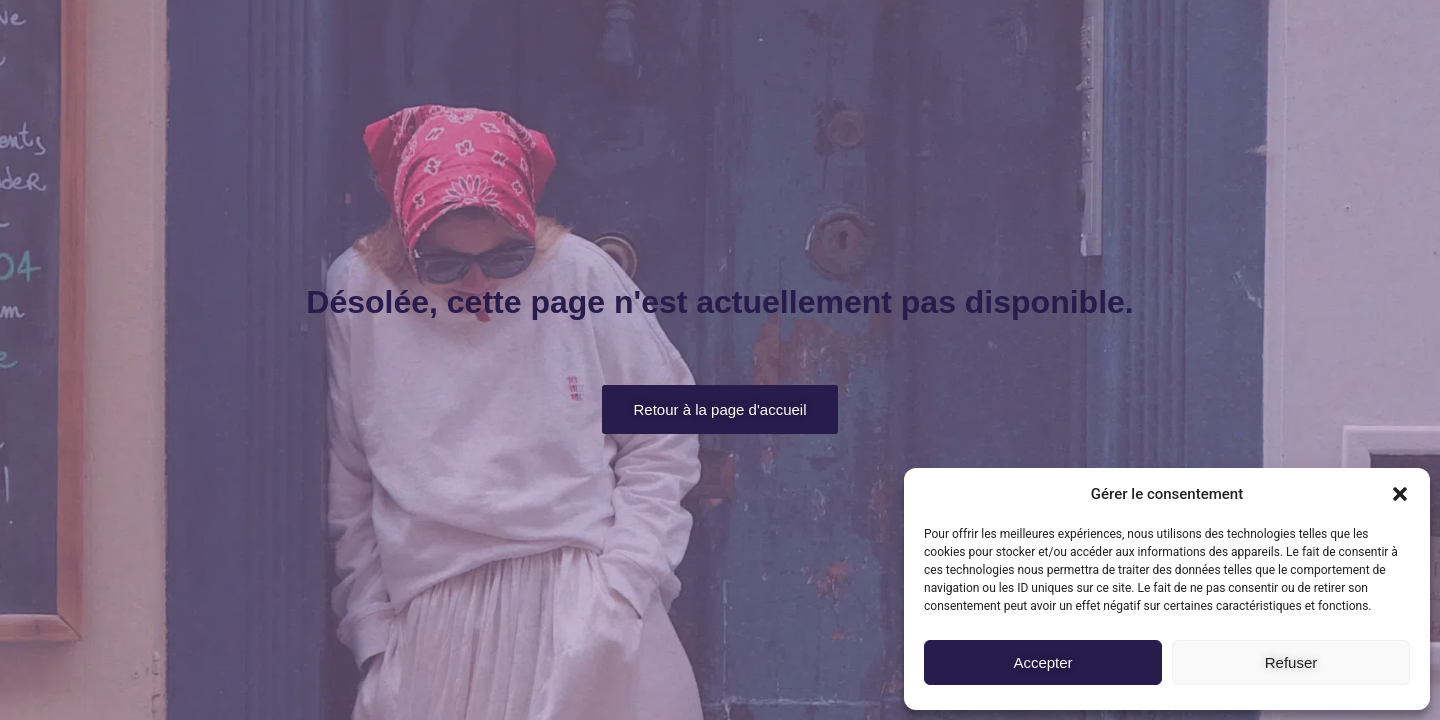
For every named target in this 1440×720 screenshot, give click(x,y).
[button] (1400, 494)
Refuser (1291, 662)
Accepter (1042, 662)
